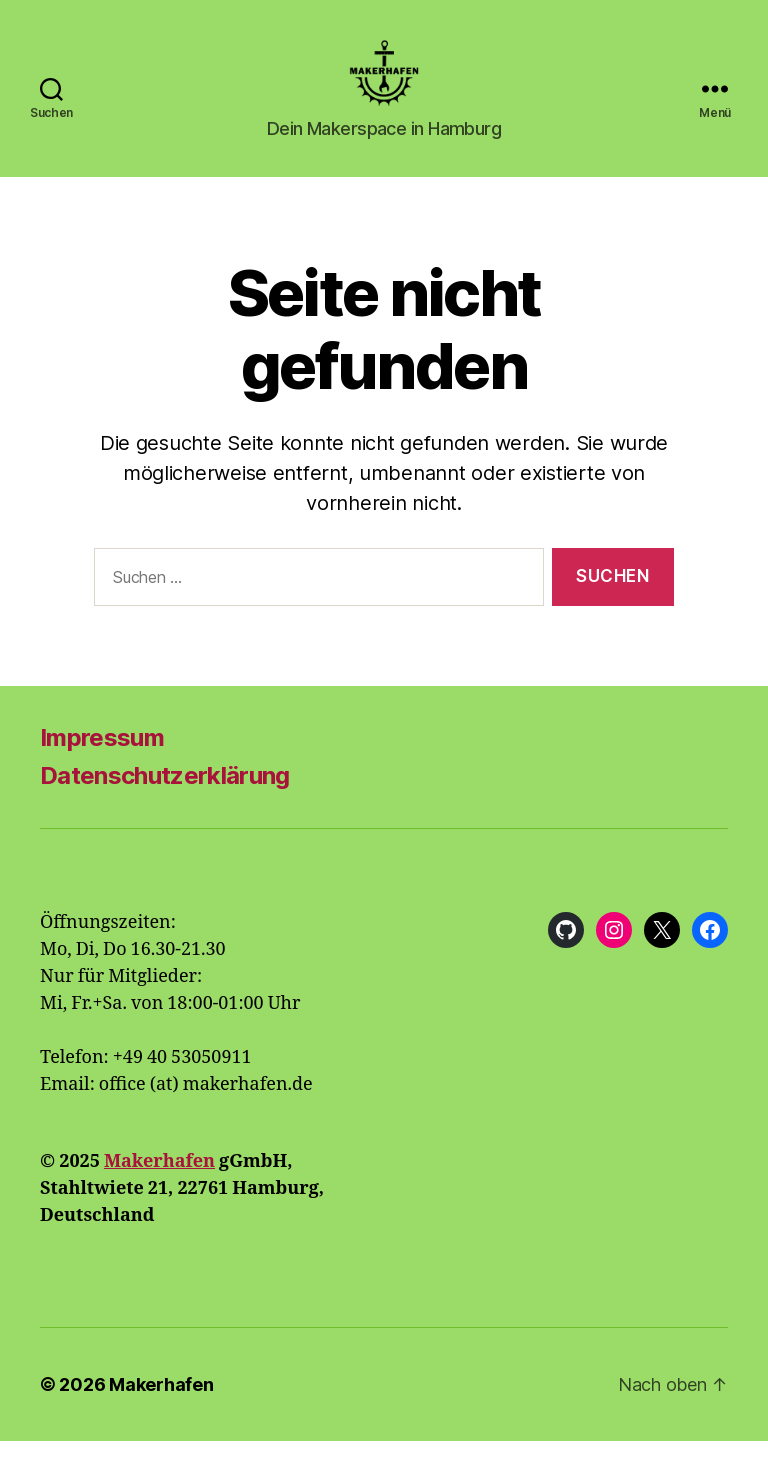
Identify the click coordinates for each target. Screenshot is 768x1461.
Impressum (102, 757)
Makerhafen (159, 1181)
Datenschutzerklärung (165, 795)
